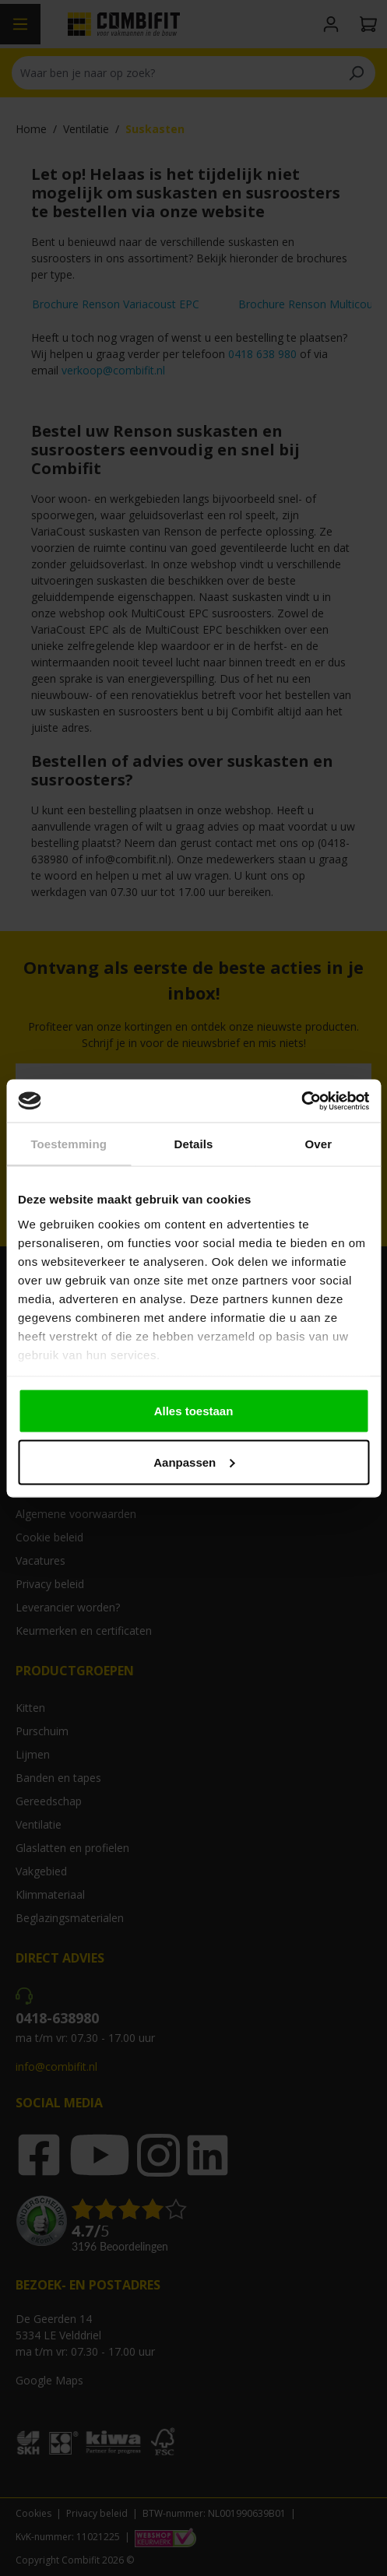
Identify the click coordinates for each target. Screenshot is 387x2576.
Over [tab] (318, 1144)
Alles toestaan (194, 1411)
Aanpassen (193, 1461)
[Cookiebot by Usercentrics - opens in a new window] (301, 1101)
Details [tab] (193, 1144)
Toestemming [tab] (68, 1144)
